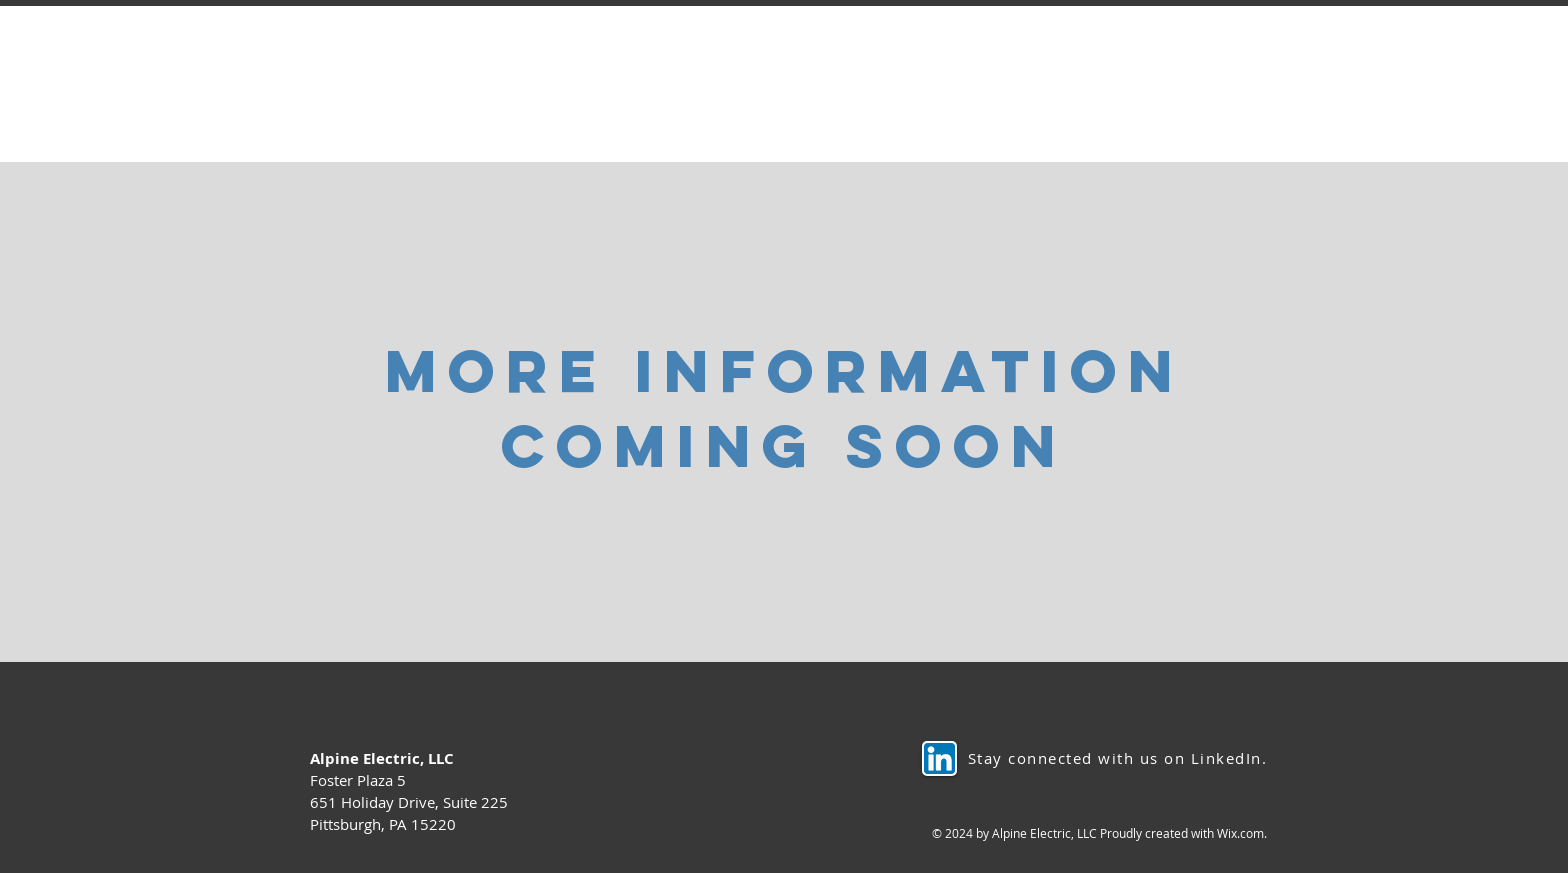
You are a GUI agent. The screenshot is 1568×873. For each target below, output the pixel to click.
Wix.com (1240, 833)
